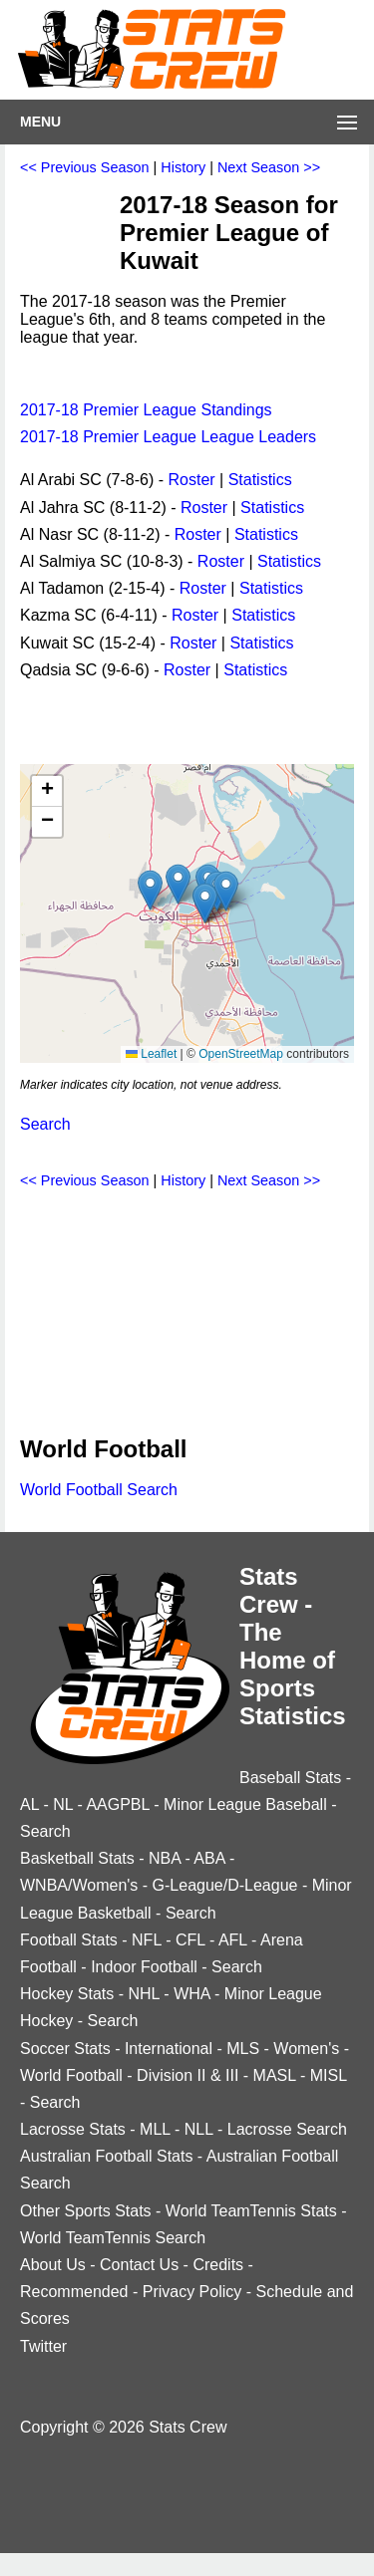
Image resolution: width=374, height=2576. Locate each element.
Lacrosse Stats (73, 2129)
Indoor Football (144, 1966)
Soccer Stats (65, 2048)
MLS (242, 2048)
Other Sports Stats (86, 2210)
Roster (191, 479)
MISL (328, 2075)
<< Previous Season (85, 167)
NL (63, 1804)
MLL (155, 2129)
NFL (147, 1940)
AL (29, 1804)
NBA (165, 1858)
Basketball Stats (77, 1858)
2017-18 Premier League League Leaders (168, 436)
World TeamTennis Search (112, 2237)
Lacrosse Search (287, 2129)
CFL (190, 1940)
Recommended (74, 2291)
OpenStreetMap (240, 1054)
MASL (274, 2075)
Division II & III (187, 2075)
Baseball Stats (290, 1777)
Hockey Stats (67, 1993)
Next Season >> (268, 167)
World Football (71, 2075)
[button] (178, 884)
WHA (191, 1993)
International (168, 2048)
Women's (306, 2048)
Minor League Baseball (245, 1804)
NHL (143, 1993)
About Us (53, 2264)
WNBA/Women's (79, 1885)
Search (45, 1124)
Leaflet (151, 1054)
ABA (208, 1858)
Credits (217, 2264)
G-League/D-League (225, 1885)
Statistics (260, 479)
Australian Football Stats (106, 2156)
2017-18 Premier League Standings (146, 409)
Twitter (43, 2346)
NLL (199, 2129)
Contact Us (139, 2264)
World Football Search (99, 1489)
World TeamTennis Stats (251, 2210)
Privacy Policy (192, 2291)
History (183, 167)
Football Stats (69, 1940)
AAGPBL (117, 1804)
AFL (232, 1940)
